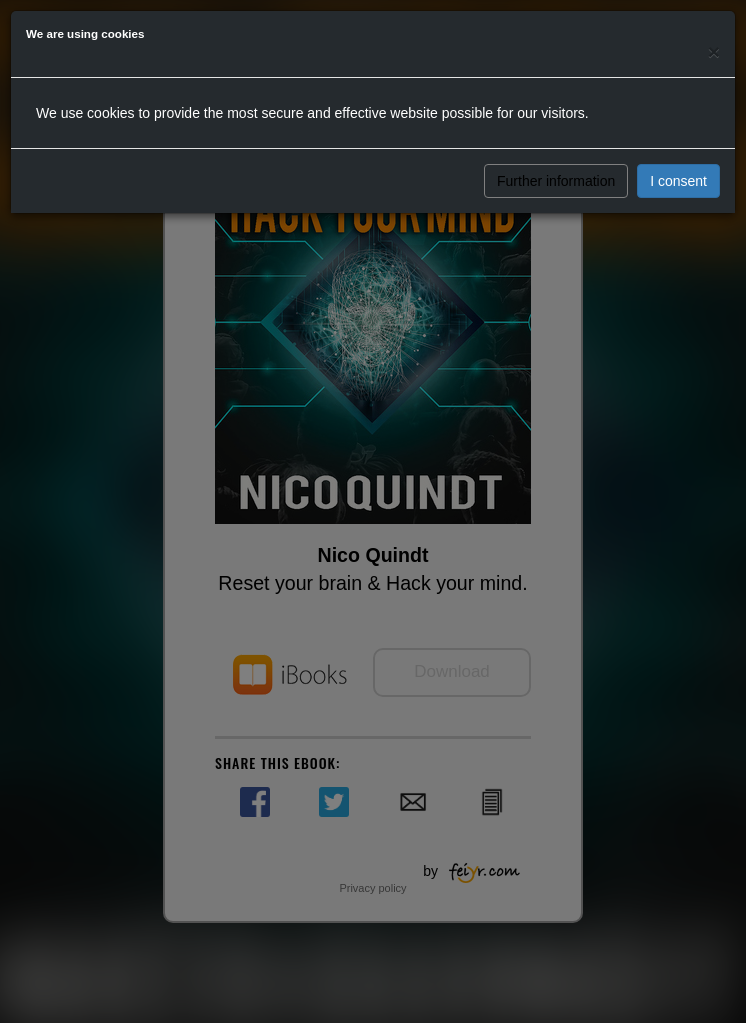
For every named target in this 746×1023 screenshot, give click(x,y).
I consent (678, 181)
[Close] (714, 51)
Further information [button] (556, 181)
